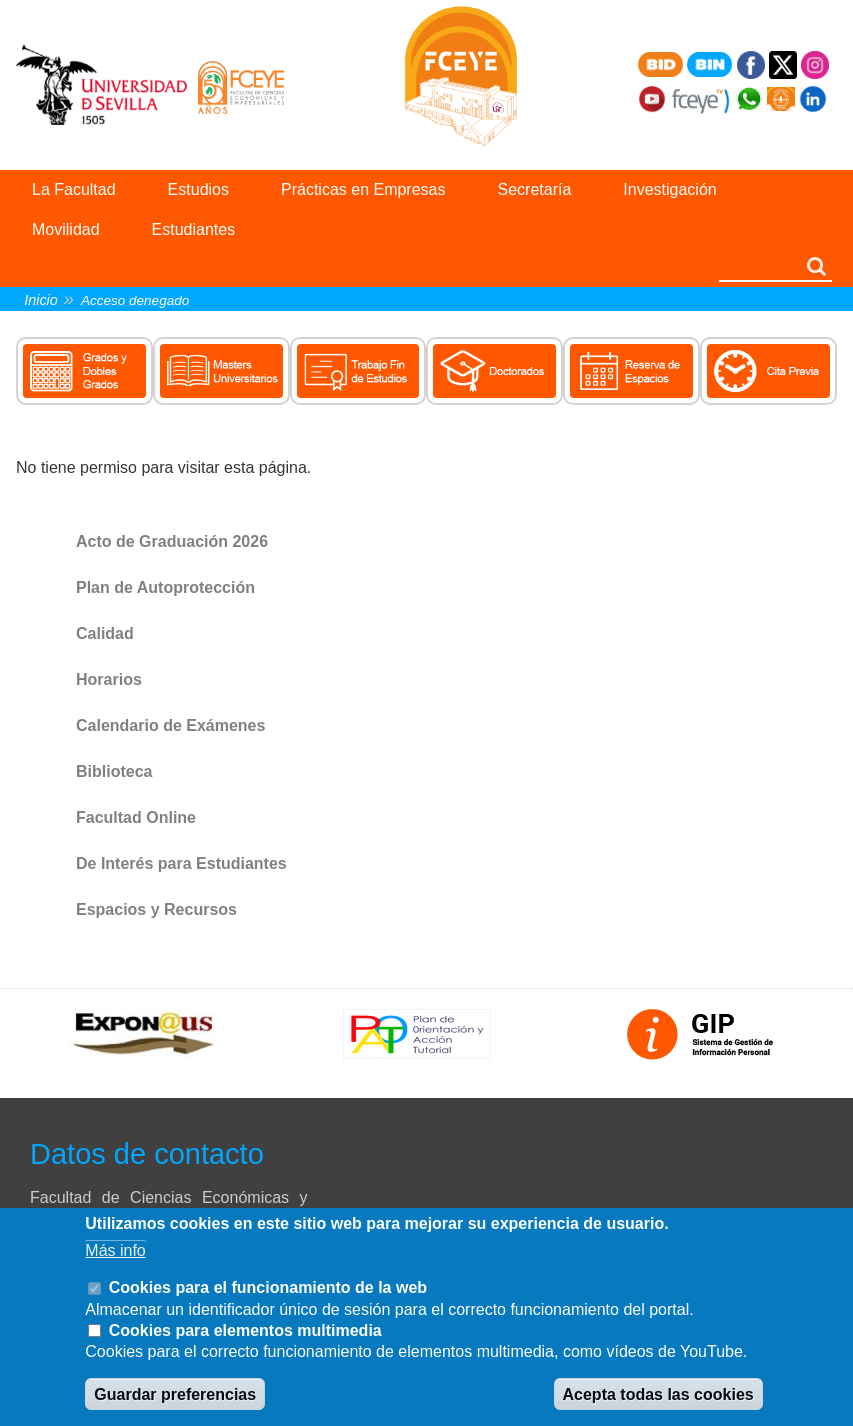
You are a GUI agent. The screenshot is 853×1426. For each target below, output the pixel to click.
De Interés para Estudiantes (181, 863)
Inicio (41, 300)
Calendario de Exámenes (170, 725)
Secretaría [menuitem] (535, 189)
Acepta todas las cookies (658, 1394)
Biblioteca (114, 771)
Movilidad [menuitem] (66, 229)
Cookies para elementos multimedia (245, 1330)
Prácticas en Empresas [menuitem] (363, 189)
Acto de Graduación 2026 (172, 541)
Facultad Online (136, 817)
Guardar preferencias (175, 1394)
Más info (115, 1250)
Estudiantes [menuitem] (194, 229)
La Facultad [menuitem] (74, 189)
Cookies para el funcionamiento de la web (268, 1287)
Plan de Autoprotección (165, 587)
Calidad (105, 633)
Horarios (109, 679)
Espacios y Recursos (156, 909)
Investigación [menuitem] (669, 189)
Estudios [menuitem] (198, 189)
